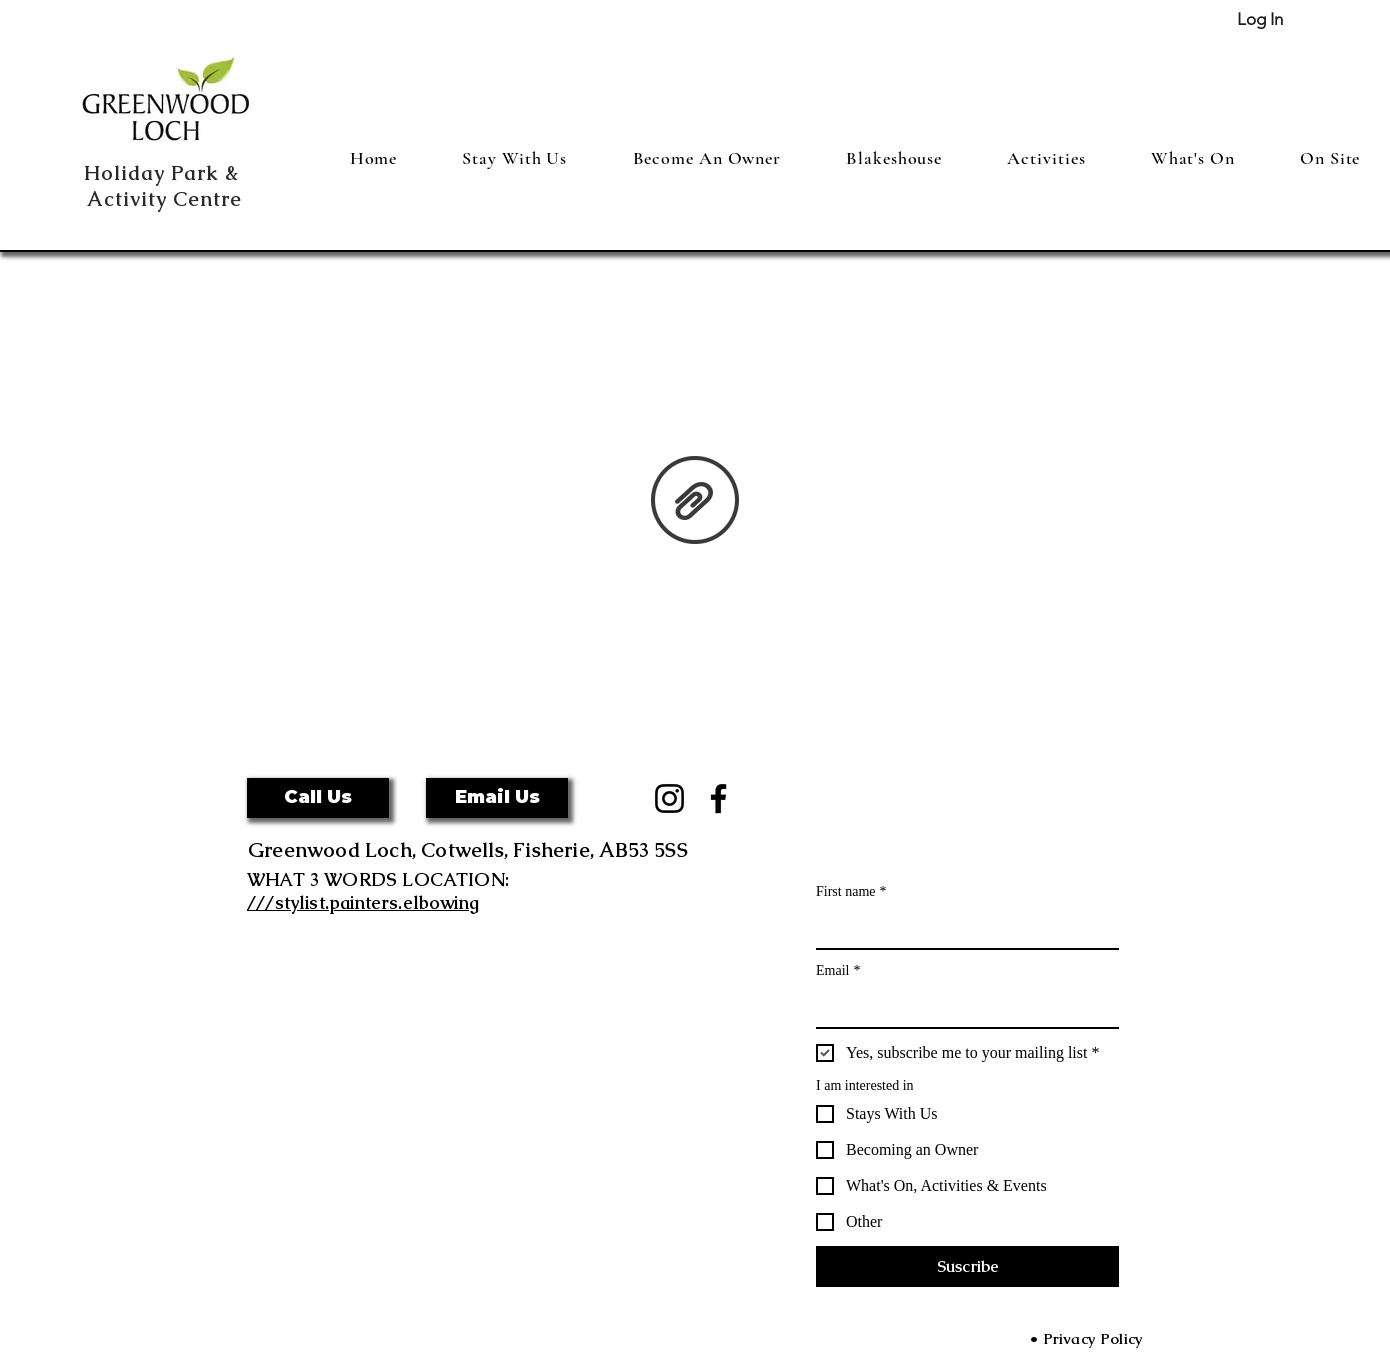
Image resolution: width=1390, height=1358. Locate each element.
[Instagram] (669, 798)
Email (838, 970)
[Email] (961, 1007)
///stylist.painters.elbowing (363, 902)
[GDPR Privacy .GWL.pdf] (695, 502)
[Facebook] (718, 798)
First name (851, 891)
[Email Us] (497, 798)
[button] (318, 798)
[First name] (961, 928)
